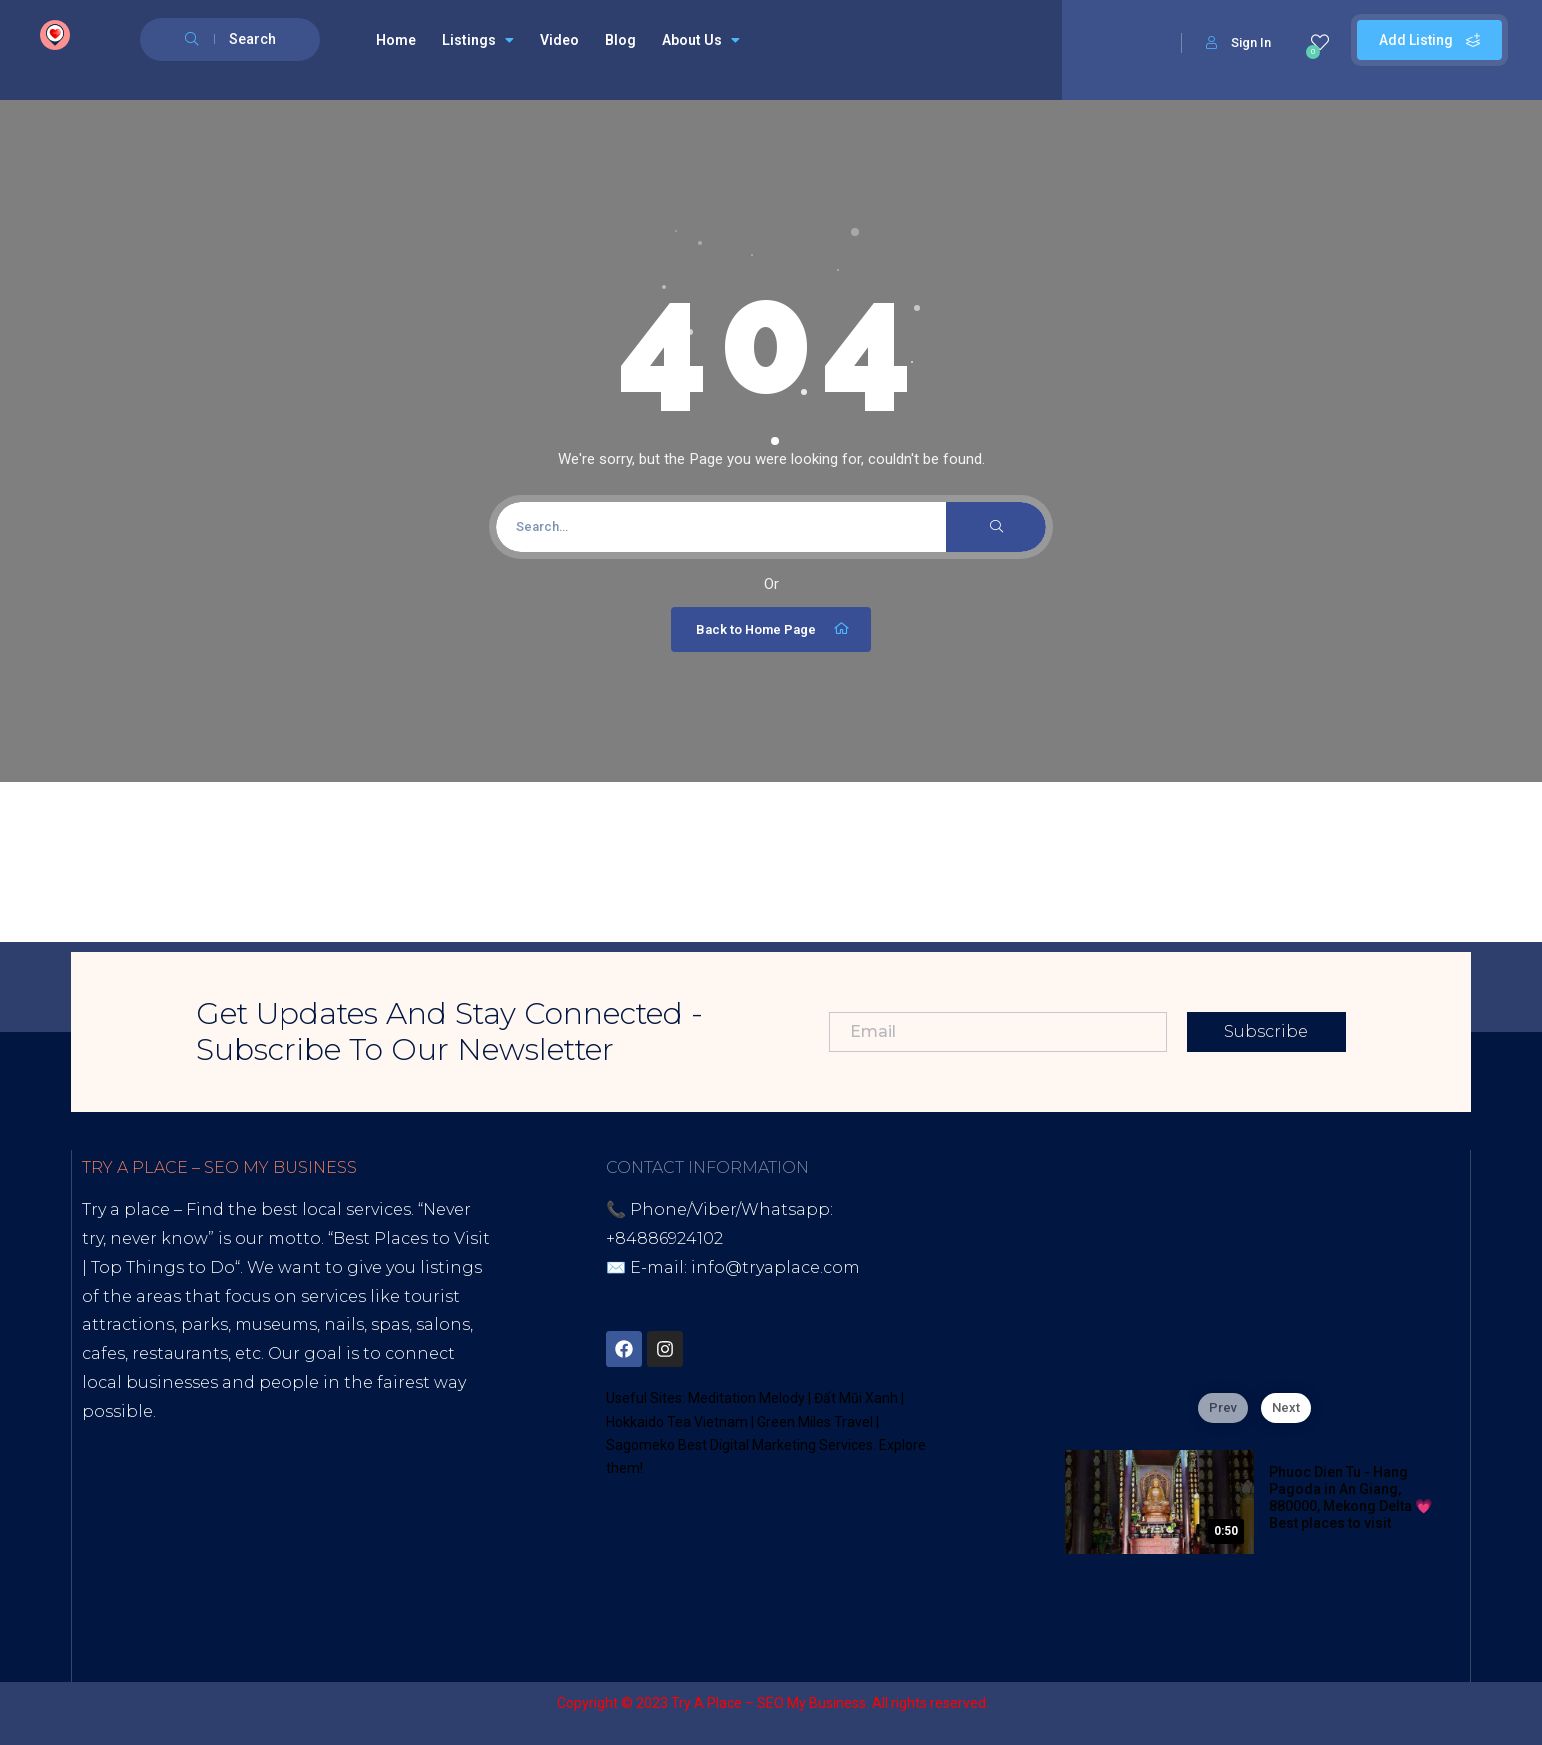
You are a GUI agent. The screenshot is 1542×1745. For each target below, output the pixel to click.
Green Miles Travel (815, 1422)
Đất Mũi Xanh (856, 1398)
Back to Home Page (773, 629)
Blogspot (270, 1526)
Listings (478, 40)
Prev (1223, 1407)
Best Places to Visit (411, 1238)
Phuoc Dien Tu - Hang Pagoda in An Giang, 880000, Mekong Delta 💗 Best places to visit (1350, 1497)
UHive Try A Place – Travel (302, 1555)
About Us (701, 40)
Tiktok (108, 1526)
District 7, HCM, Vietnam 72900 (806, 1296)
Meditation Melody (746, 1398)
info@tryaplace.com (775, 1267)
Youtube (182, 1526)
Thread (156, 1555)
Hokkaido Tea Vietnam (677, 1422)
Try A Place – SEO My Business (768, 1703)
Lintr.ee (354, 1526)
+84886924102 (664, 1238)
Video (559, 40)
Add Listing (1429, 40)
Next (1286, 1407)
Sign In (1238, 42)
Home (396, 40)
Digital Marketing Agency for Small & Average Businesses (272, 1469)
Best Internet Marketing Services (254, 1440)
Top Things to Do (163, 1267)
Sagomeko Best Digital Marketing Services (739, 1445)
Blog (620, 40)
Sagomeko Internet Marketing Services (1215, 1703)
